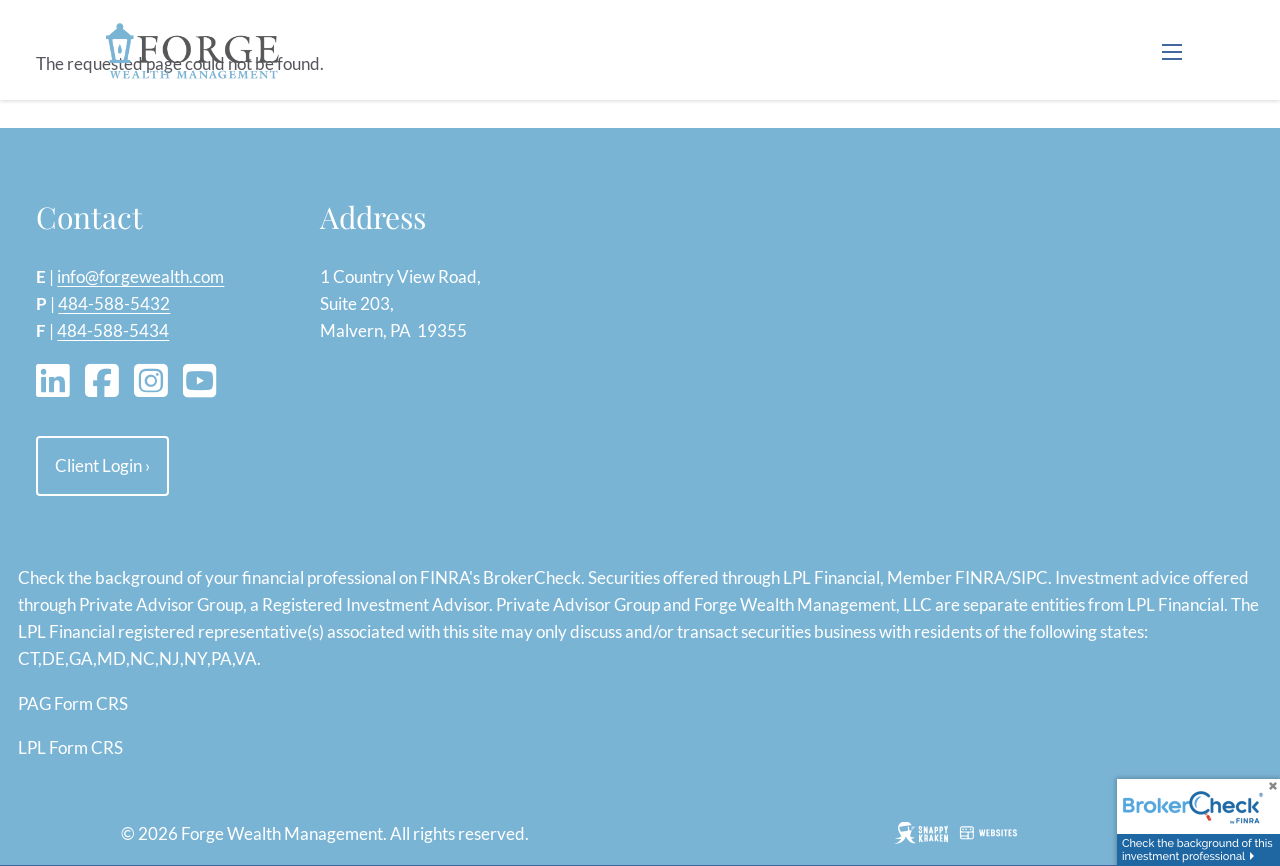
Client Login (102, 465)
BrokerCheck (532, 577)
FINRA (980, 577)
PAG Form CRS (73, 703)
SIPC (1030, 577)
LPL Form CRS (70, 747)
